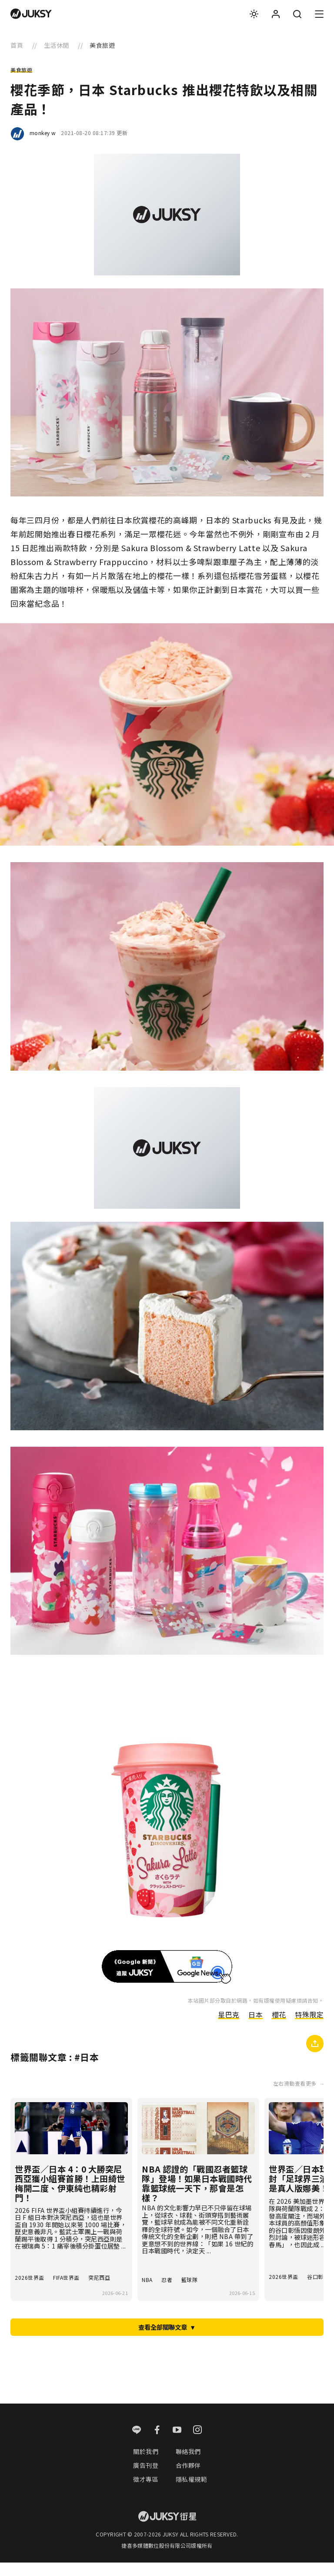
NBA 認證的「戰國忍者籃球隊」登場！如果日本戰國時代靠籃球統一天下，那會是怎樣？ (197, 2189)
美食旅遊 (21, 70)
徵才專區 (145, 2492)
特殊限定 (309, 2020)
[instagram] (197, 2443)
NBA (147, 2290)
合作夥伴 (188, 2478)
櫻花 (278, 2020)
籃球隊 (190, 2290)
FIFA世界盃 (67, 2290)
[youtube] (177, 2443)
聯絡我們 (188, 2464)
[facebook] (157, 2443)
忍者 (167, 2290)
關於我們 (145, 2464)
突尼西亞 (101, 2290)
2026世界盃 (29, 2290)
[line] (136, 2443)
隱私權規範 (191, 2492)
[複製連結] (315, 2049)
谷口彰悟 (317, 2287)
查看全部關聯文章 (166, 2339)
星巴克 (228, 2020)
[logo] (31, 14)
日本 (255, 2020)
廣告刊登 (145, 2478)
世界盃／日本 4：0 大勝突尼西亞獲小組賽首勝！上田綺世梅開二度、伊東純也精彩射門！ (70, 2189)
